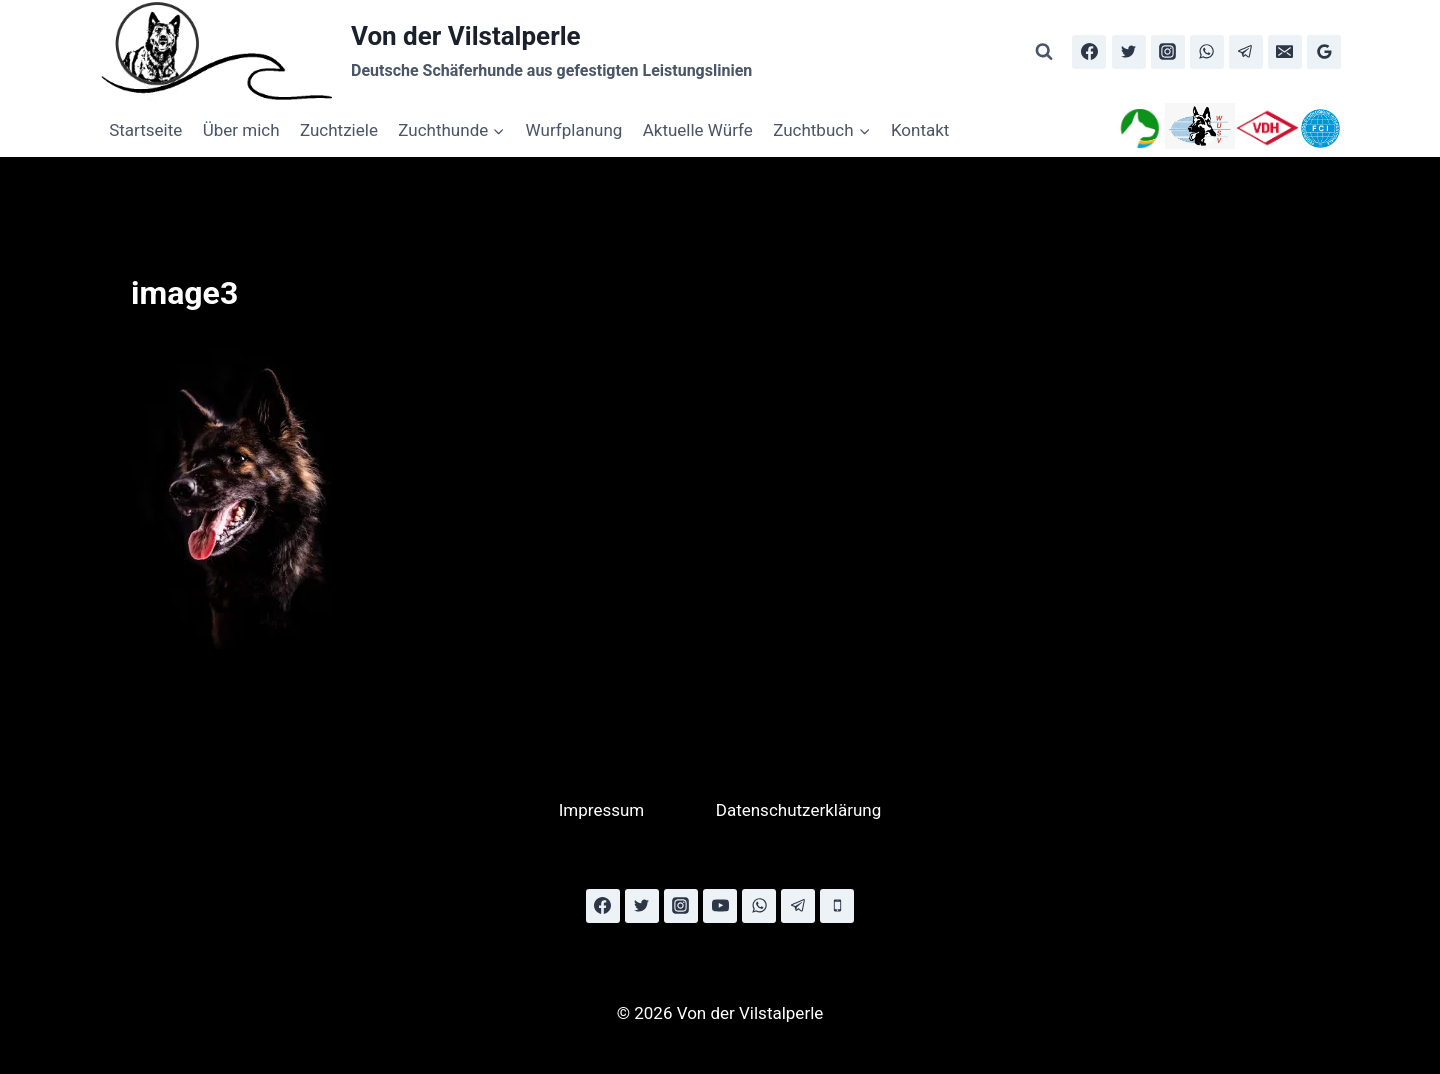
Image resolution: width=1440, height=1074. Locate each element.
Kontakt (920, 130)
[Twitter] (1129, 52)
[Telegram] (1246, 52)
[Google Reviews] (1324, 52)
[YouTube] (720, 906)
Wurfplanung (574, 130)
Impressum (602, 810)
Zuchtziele (339, 130)
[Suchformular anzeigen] (1044, 52)
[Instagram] (1168, 52)
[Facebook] (1089, 52)
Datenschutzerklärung (798, 810)
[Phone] (837, 906)
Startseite (145, 130)
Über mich (241, 130)
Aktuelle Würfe (698, 130)
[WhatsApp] (1207, 52)
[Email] (1285, 52)
